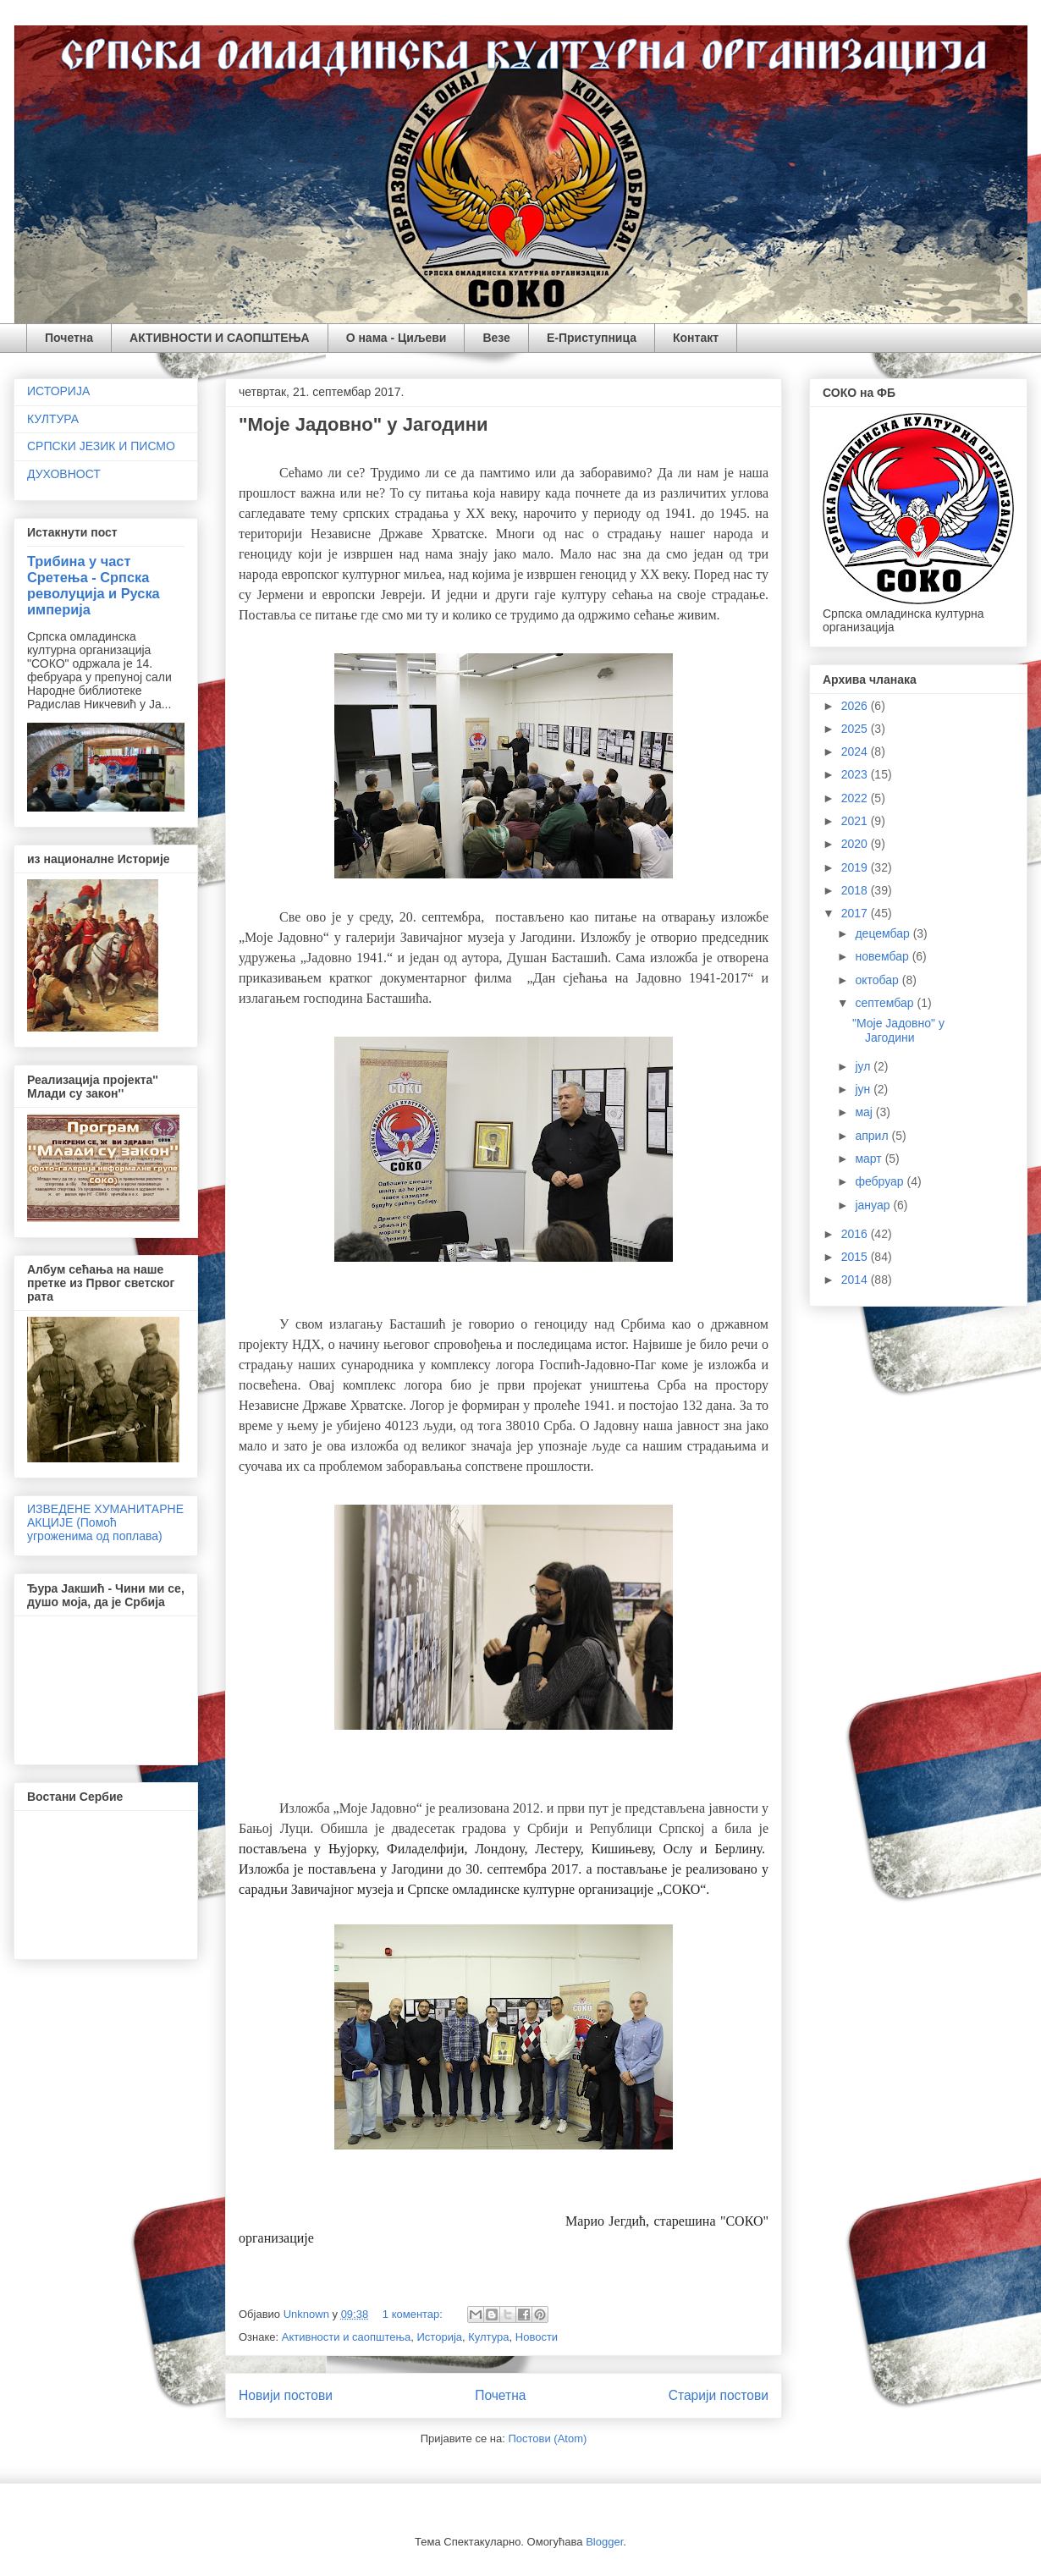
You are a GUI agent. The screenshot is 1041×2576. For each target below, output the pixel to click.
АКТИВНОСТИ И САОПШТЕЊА (219, 337)
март (869, 1158)
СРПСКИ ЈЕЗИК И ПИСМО (101, 446)
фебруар (880, 1181)
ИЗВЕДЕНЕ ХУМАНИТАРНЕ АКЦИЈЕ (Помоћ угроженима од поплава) (105, 1522)
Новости (536, 2337)
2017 (856, 913)
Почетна (69, 337)
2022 (856, 798)
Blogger (604, 2541)
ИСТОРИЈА (58, 391)
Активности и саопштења (346, 2337)
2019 (856, 867)
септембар (886, 1003)
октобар (878, 980)
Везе (495, 337)
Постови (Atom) (547, 2438)
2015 (856, 1256)
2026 (856, 706)
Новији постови (286, 2395)
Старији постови (718, 2395)
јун (864, 1089)
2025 (856, 728)
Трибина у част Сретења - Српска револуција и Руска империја (93, 585)
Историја (440, 2337)
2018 (856, 890)
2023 (856, 774)
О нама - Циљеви (396, 337)
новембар (883, 956)
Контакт (696, 337)
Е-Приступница (591, 337)
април (873, 1135)
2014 (856, 1279)
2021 (856, 821)
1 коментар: (414, 2314)
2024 (856, 751)
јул (864, 1066)
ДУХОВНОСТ (64, 474)
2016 (856, 1234)
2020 (856, 843)
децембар (883, 933)
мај (865, 1112)
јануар (874, 1205)
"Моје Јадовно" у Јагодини (363, 424)
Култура (488, 2337)
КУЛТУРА (53, 419)
